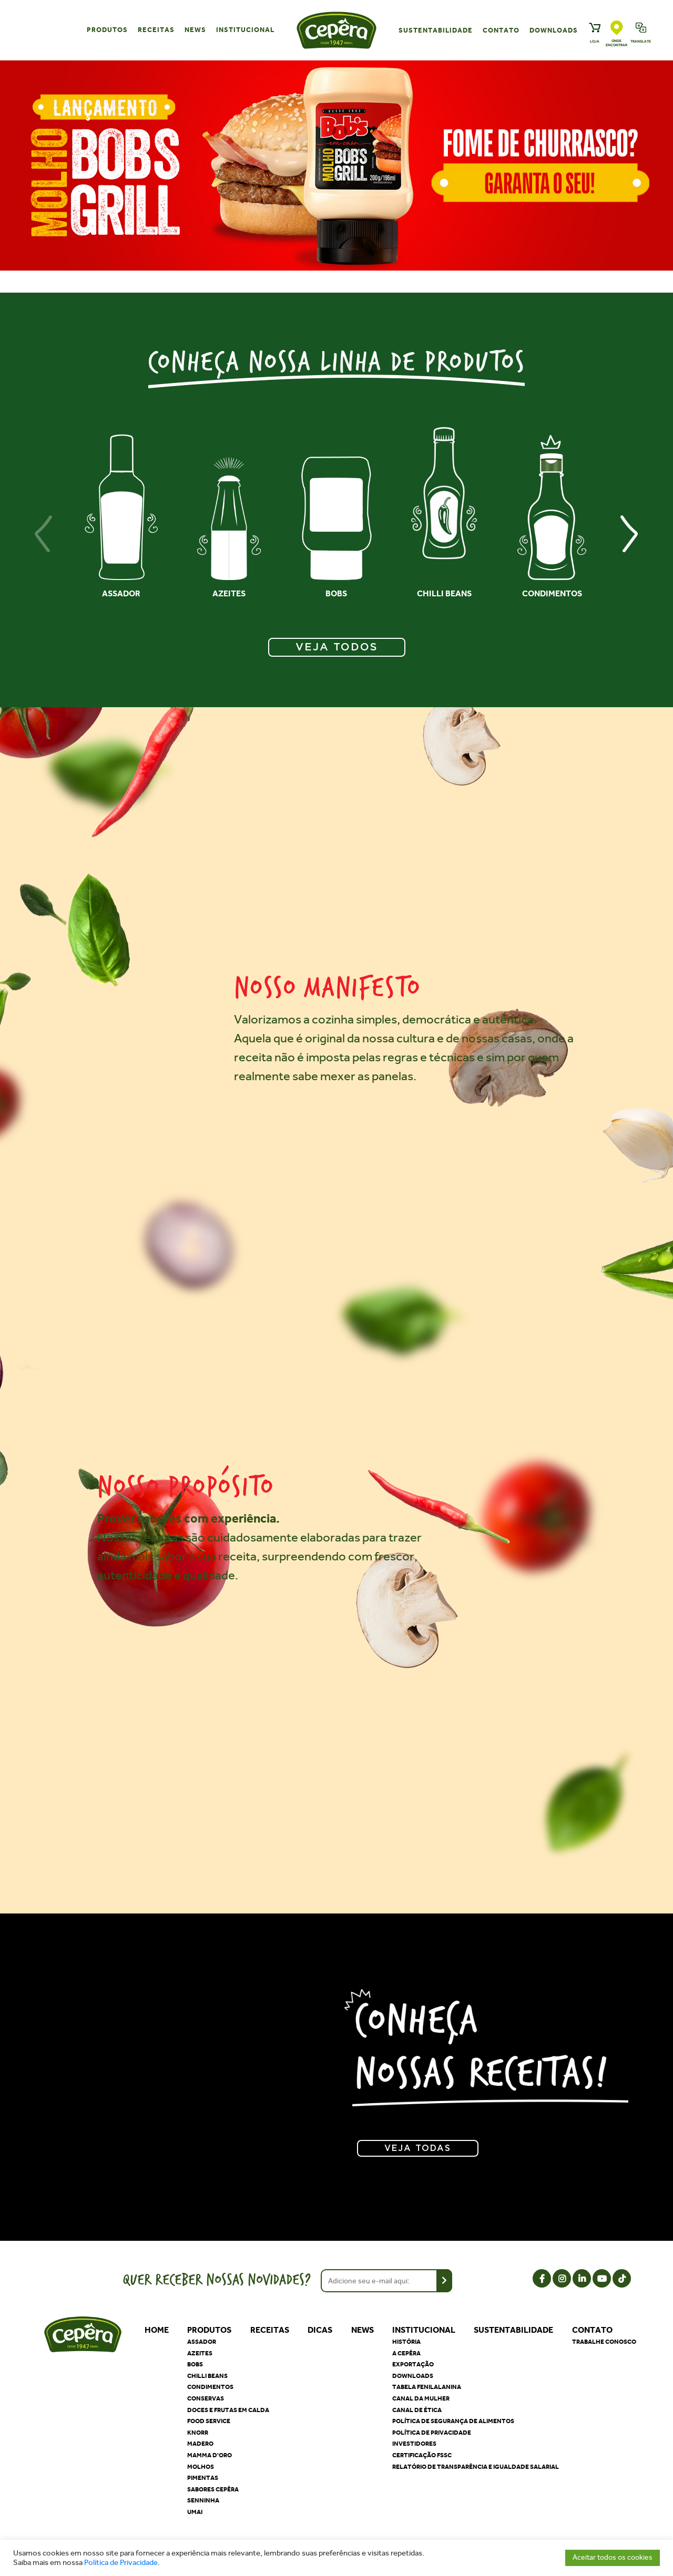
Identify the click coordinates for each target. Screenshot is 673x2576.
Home (157, 2330)
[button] (330, 283)
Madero (200, 2443)
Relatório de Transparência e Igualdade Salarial (475, 2466)
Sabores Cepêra (213, 2489)
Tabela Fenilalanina (426, 2387)
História (406, 2341)
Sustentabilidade (436, 30)
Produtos (107, 30)
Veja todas (417, 2148)
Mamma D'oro (209, 2455)
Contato (501, 30)
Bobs (195, 2364)
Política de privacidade (431, 2432)
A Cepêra (406, 2353)
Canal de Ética (417, 2410)
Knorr (197, 2432)
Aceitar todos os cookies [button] (612, 2557)
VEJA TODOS (336, 647)
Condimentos (210, 2387)
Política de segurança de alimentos (453, 2421)
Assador (201, 2341)
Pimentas (202, 2477)
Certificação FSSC (422, 2455)
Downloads (553, 30)
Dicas (320, 2330)
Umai (194, 2512)
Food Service (208, 2421)
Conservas (205, 2398)
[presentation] (43, 533)
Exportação (413, 2364)
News (195, 30)
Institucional (245, 30)
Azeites (199, 2353)
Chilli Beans (207, 2376)
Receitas (156, 30)
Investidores (414, 2443)
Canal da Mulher (421, 2398)
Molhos (200, 2466)
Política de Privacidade (121, 2562)
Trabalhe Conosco (604, 2341)
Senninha (203, 2500)
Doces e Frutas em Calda (228, 2410)
